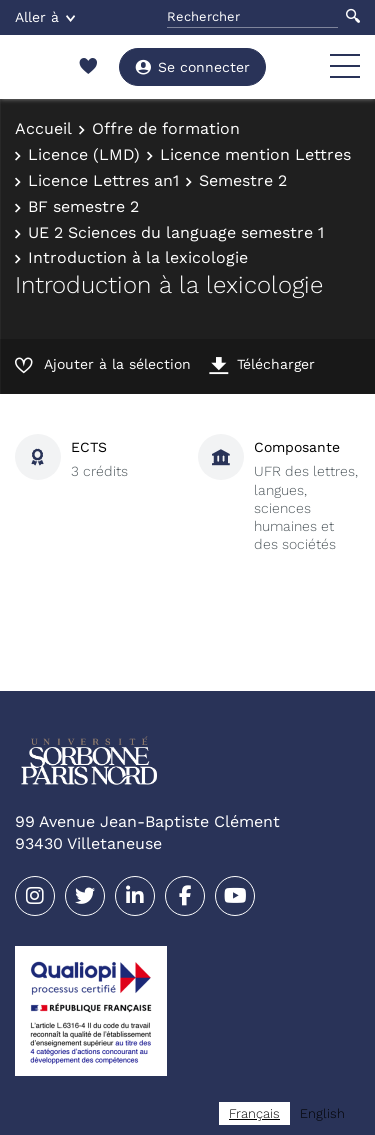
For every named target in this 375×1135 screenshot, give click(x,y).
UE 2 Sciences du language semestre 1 (176, 232)
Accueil (43, 128)
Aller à (45, 17)
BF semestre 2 (83, 206)
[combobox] (254, 1113)
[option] (322, 1113)
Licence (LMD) (84, 154)
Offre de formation (166, 128)
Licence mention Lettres (255, 154)
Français (254, 1113)
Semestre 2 (243, 180)
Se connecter (192, 67)
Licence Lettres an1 (103, 180)
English (322, 1113)
